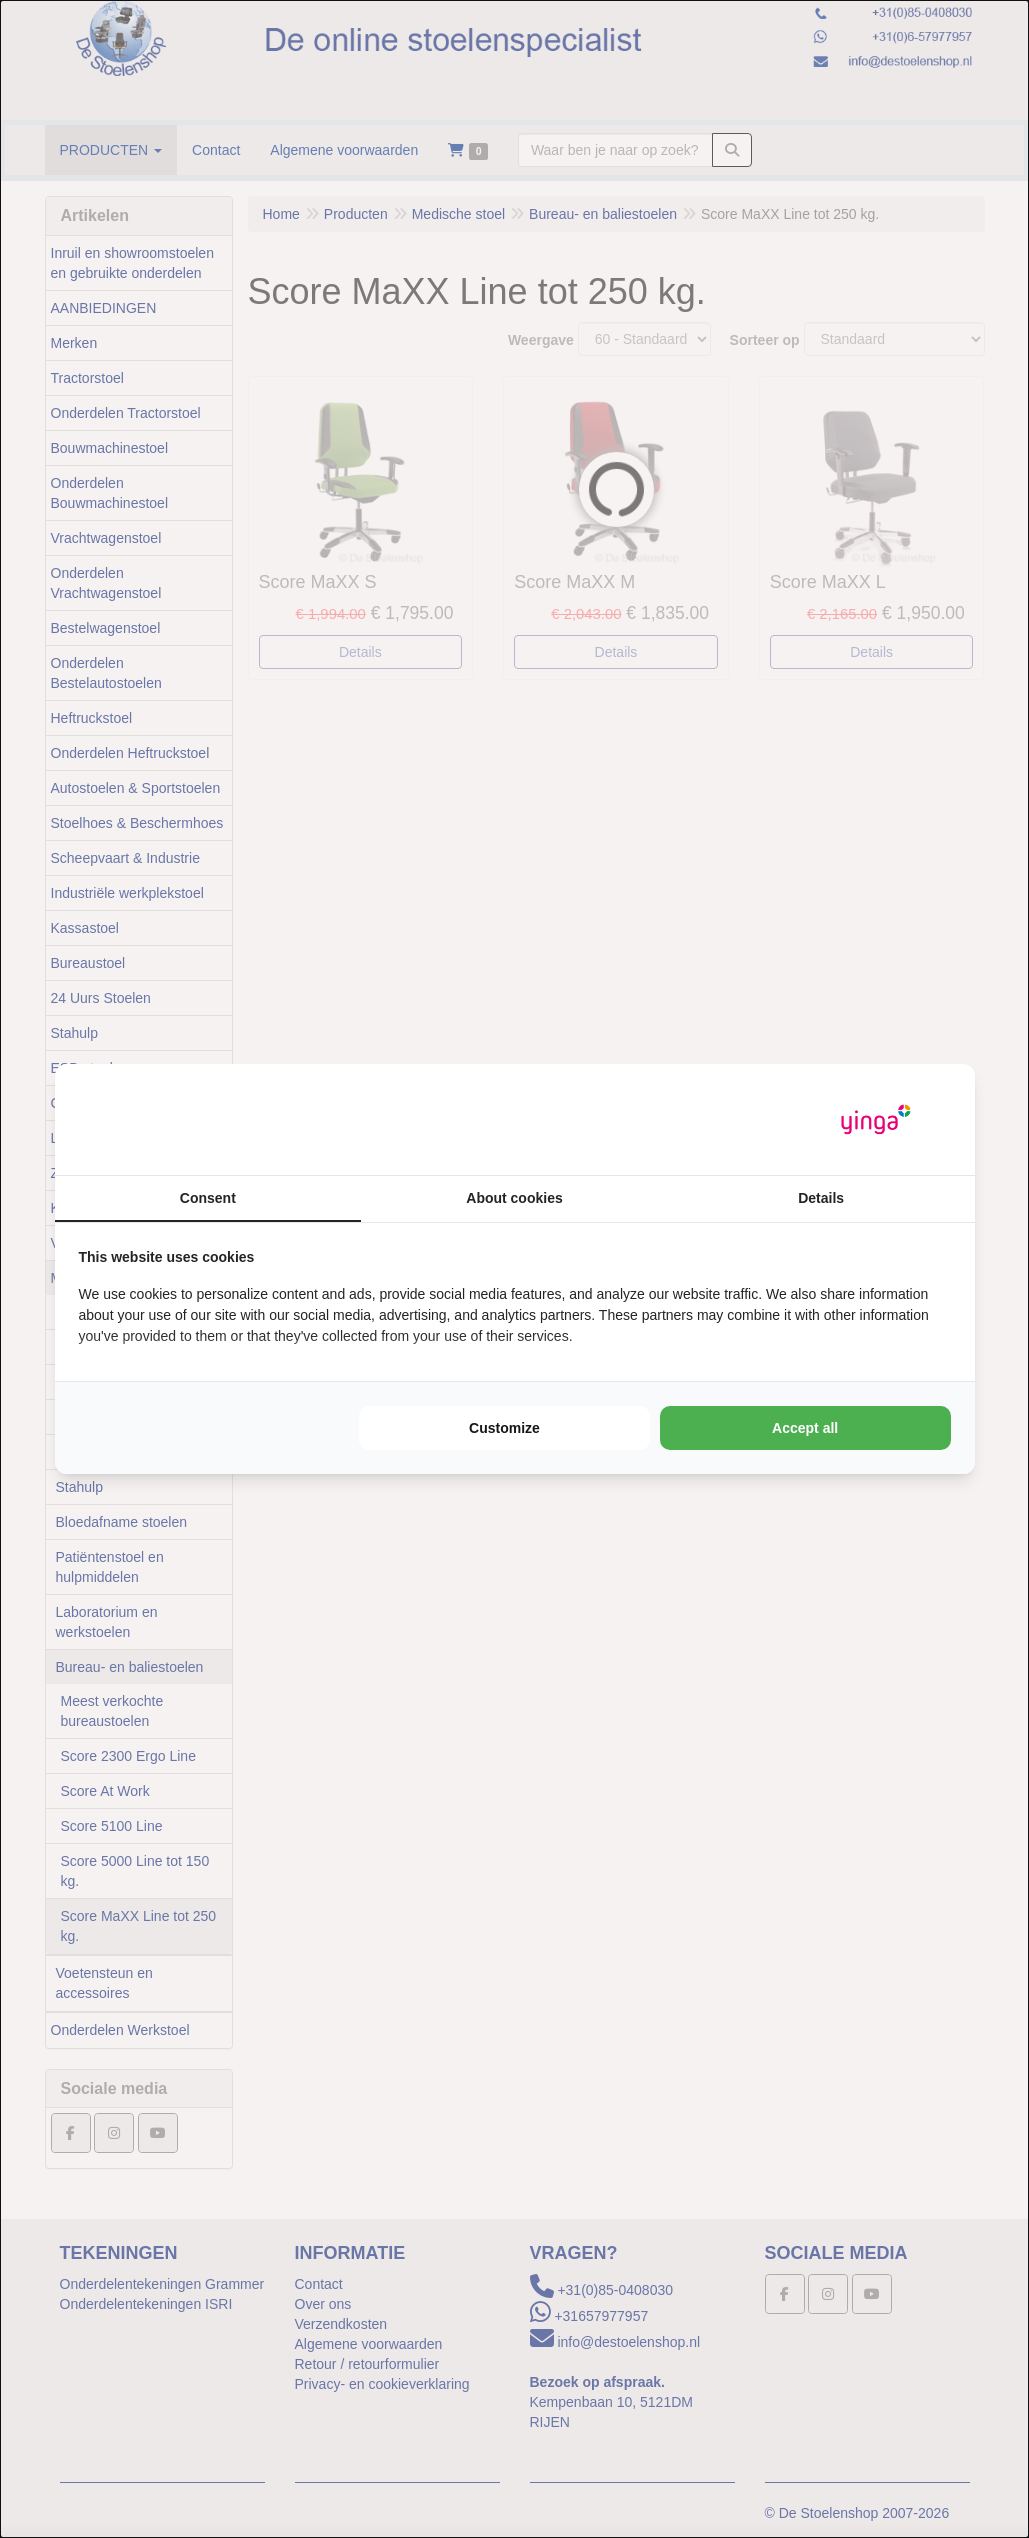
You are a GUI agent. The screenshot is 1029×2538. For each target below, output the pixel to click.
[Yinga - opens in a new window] (876, 1119)
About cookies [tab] (514, 1198)
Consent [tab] (208, 1198)
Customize (504, 1428)
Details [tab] (821, 1198)
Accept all (805, 1428)
